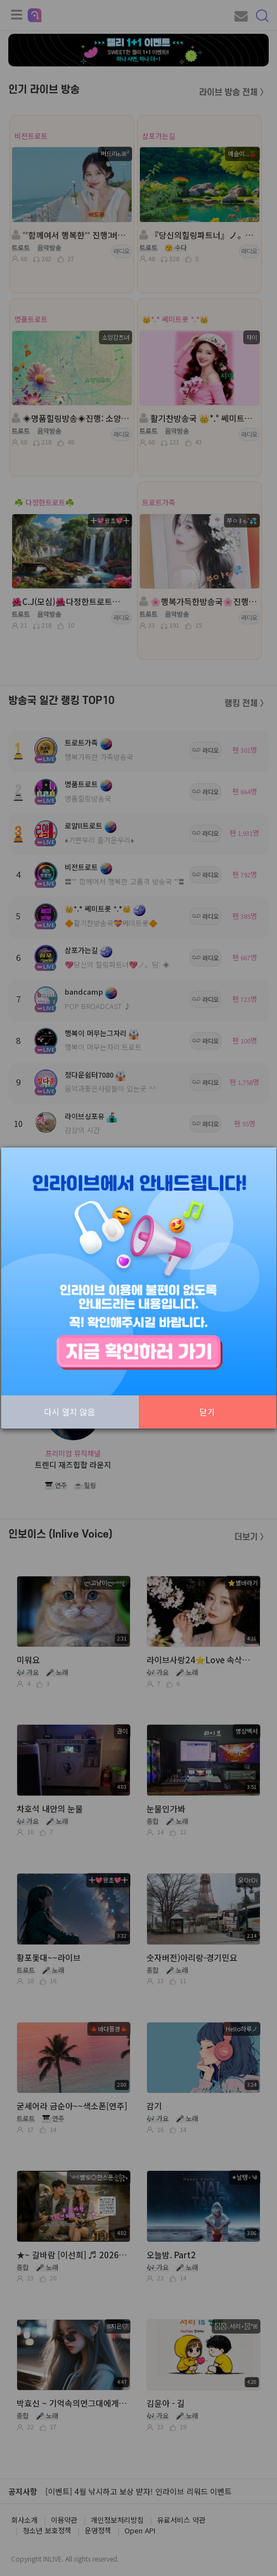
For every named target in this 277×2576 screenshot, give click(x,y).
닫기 (207, 1412)
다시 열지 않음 (69, 1412)
